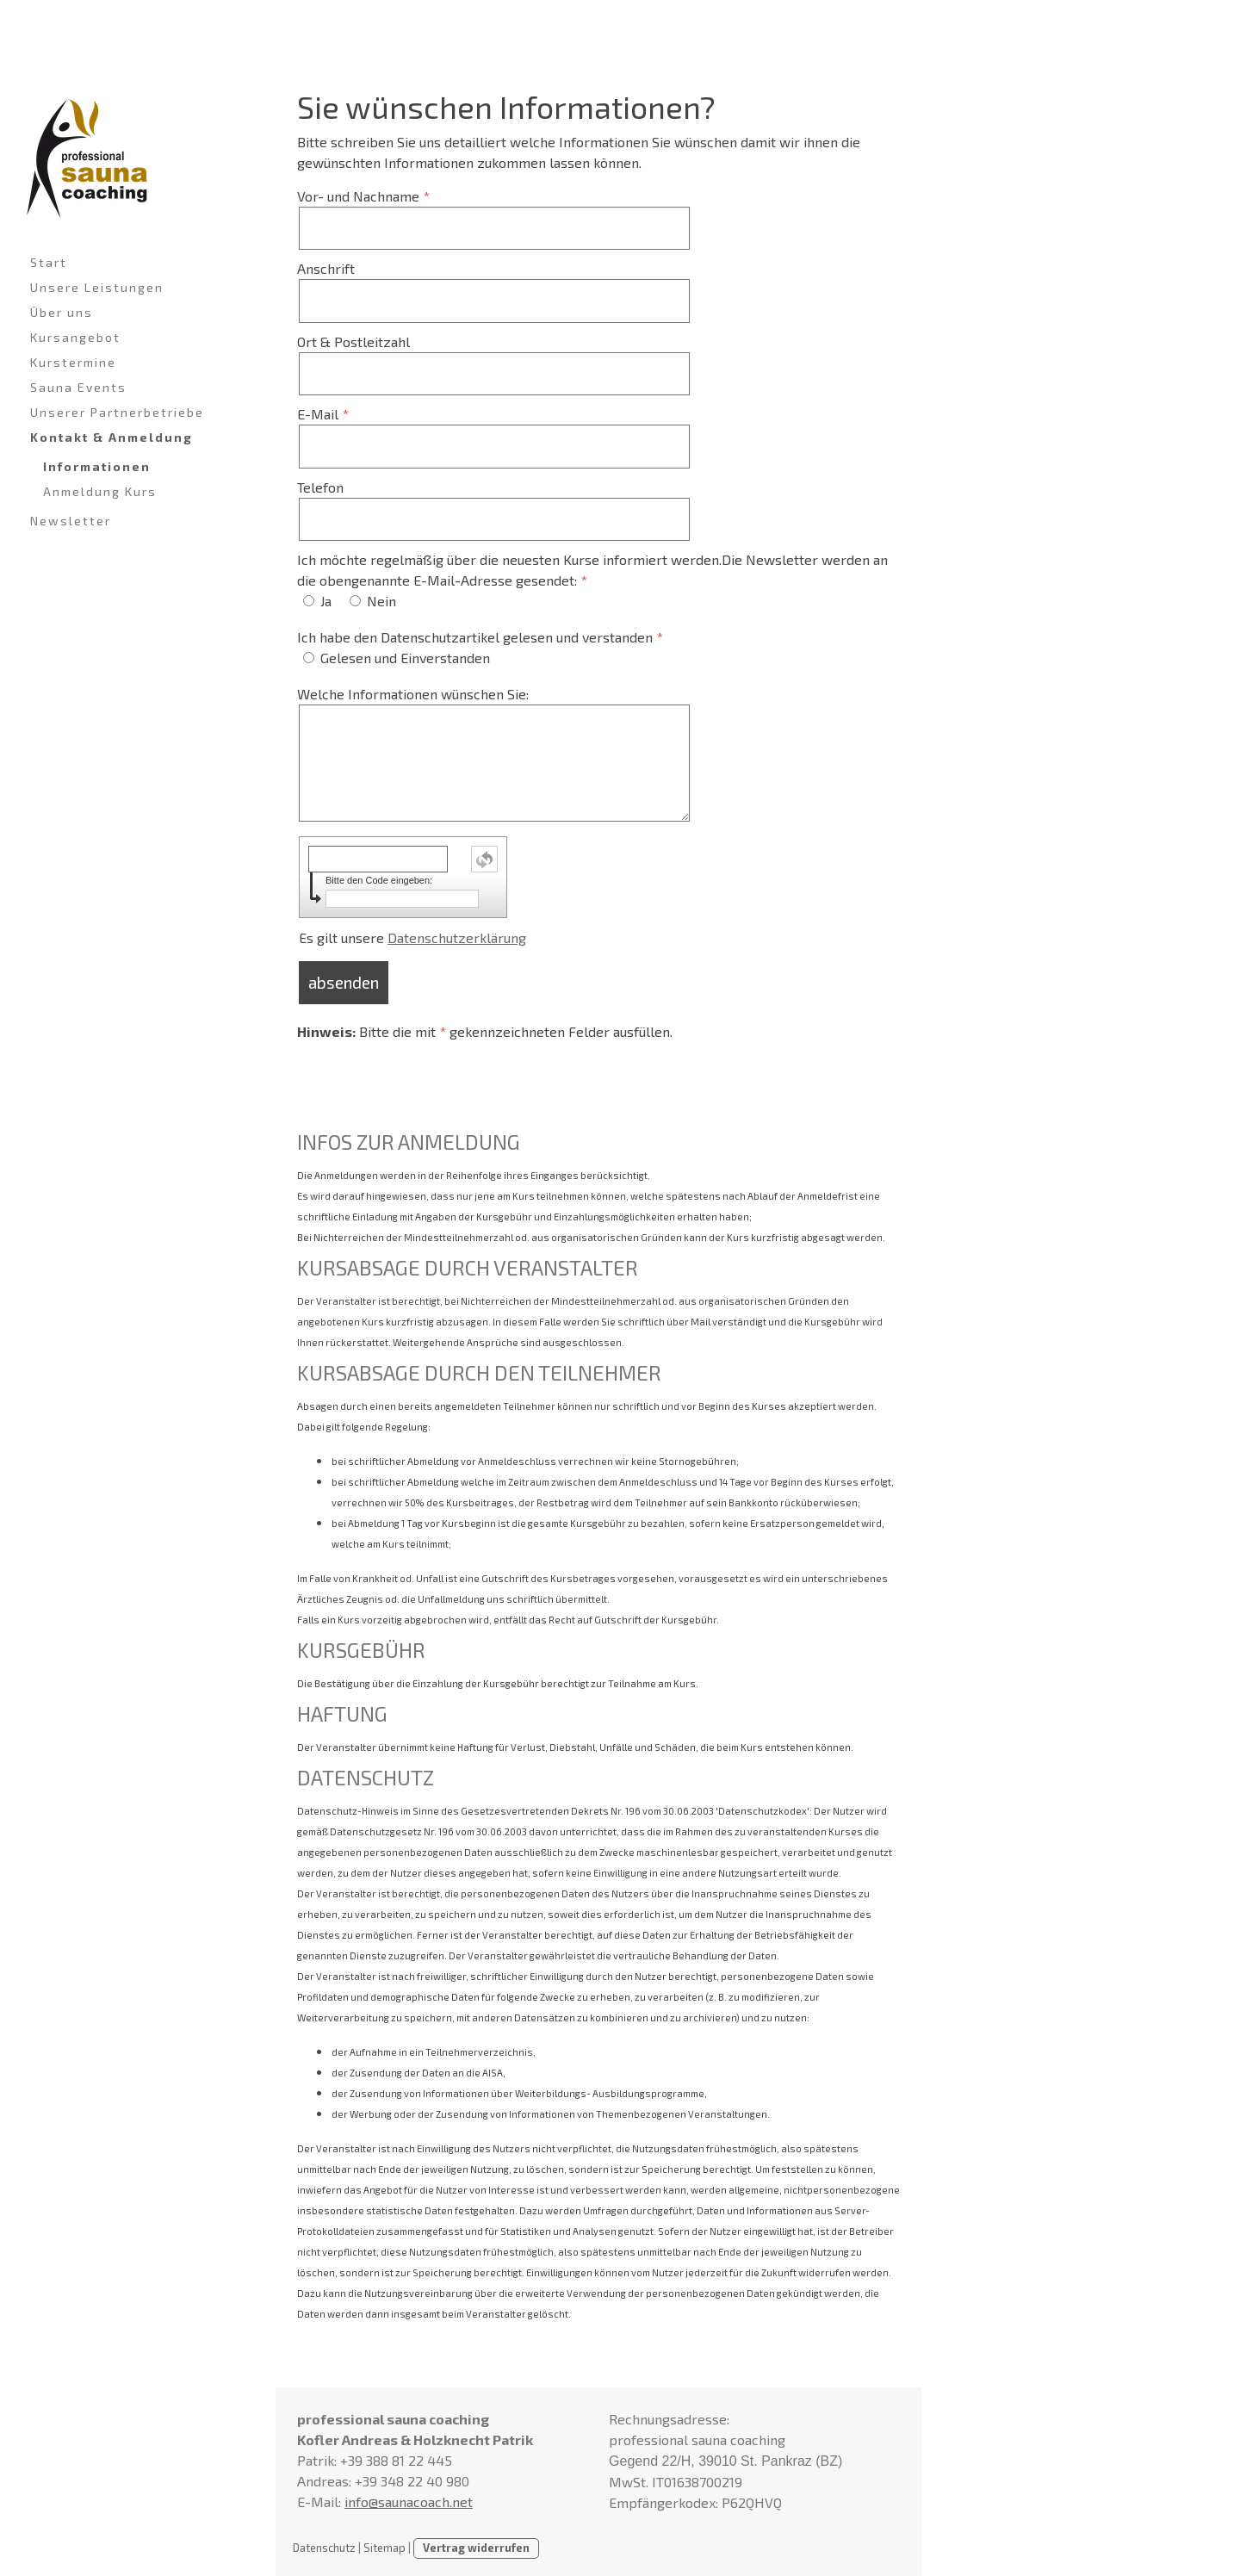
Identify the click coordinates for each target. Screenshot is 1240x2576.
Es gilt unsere (412, 937)
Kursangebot (75, 337)
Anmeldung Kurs (100, 491)
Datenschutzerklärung (457, 937)
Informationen (97, 466)
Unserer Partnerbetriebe (117, 412)
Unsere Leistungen (97, 287)
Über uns (61, 312)
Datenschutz (324, 2547)
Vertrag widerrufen (476, 2547)
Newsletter (70, 520)
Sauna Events (78, 387)
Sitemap (384, 2547)
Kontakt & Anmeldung (111, 437)
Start (48, 262)
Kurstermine (73, 362)
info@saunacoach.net (408, 2501)
